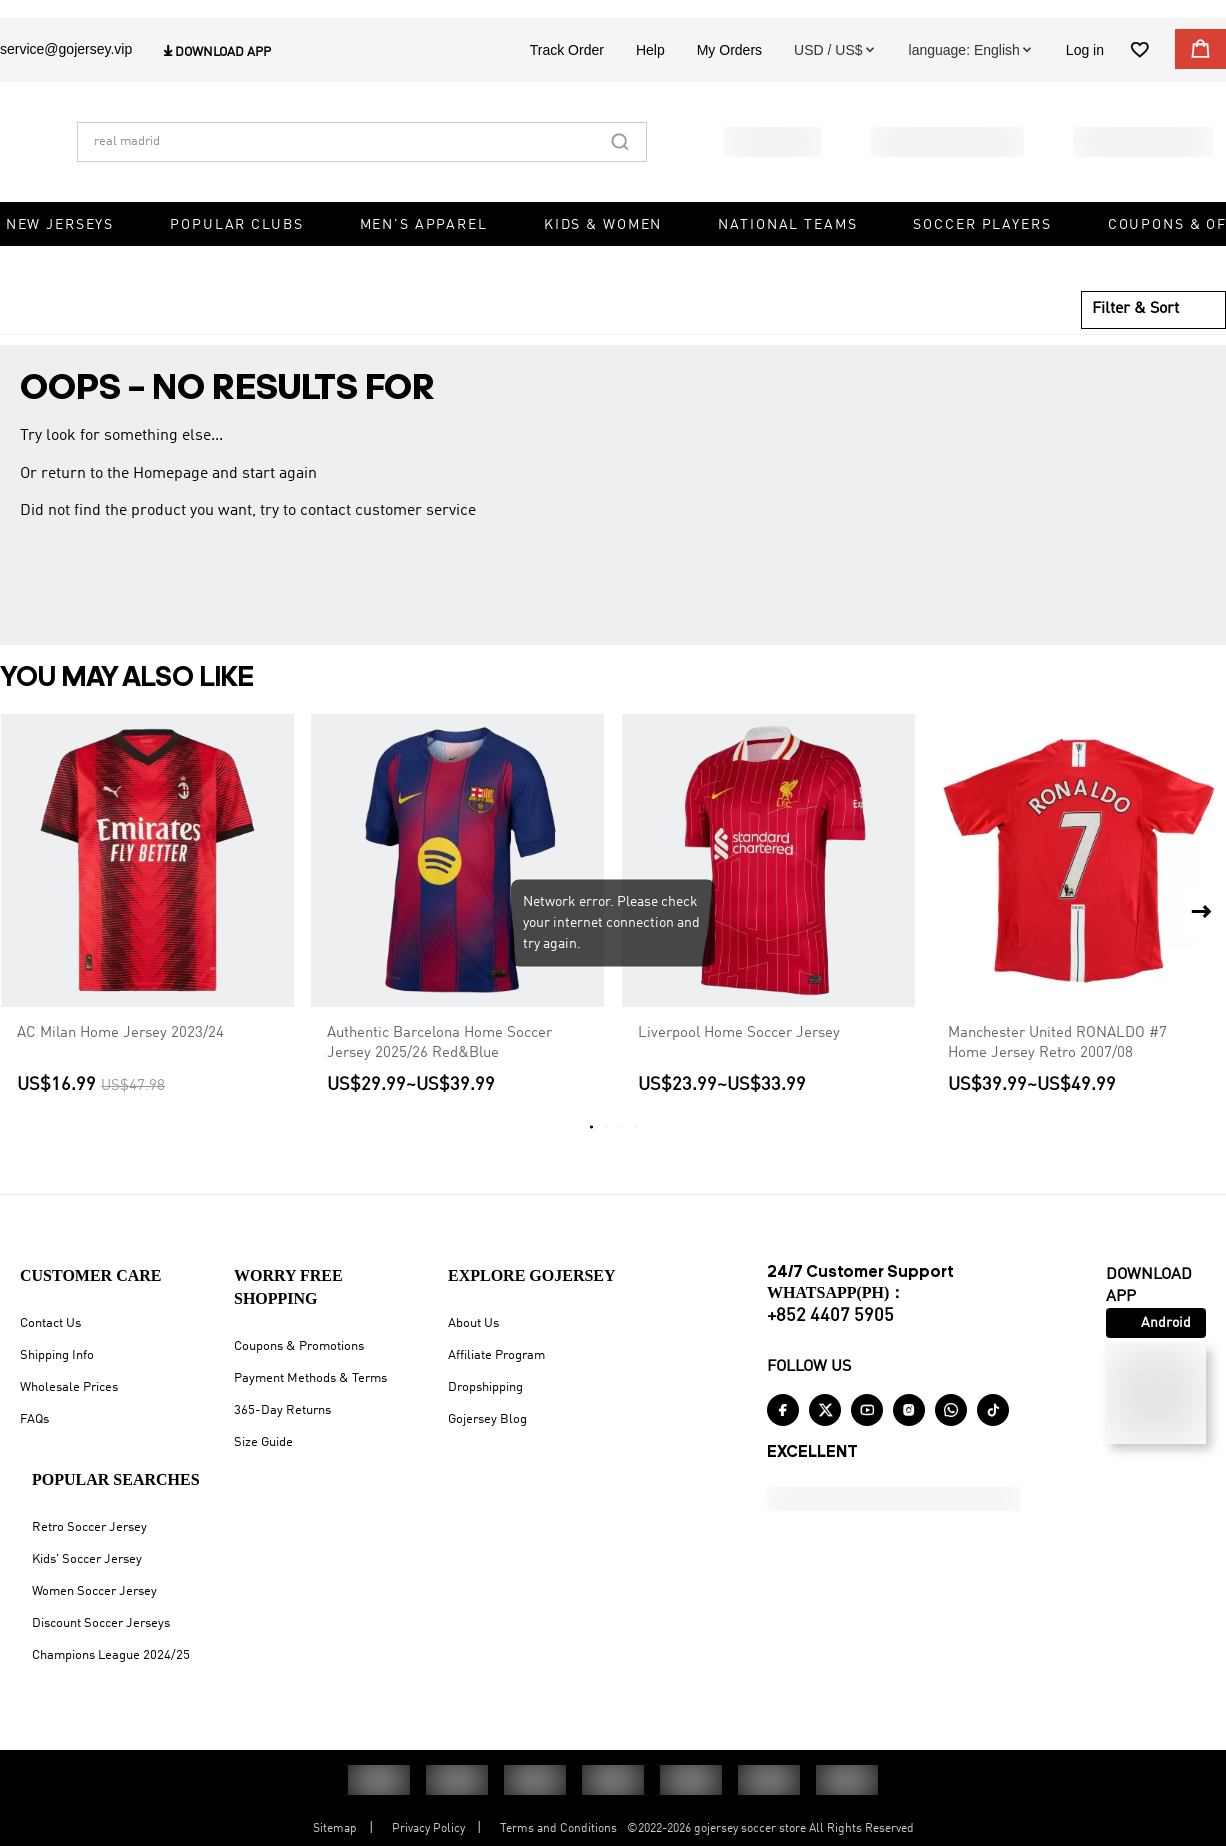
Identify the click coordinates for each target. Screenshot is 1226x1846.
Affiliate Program (496, 1388)
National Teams (787, 258)
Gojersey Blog (487, 1452)
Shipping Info (57, 1388)
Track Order (567, 83)
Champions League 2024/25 (111, 1688)
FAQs (34, 1452)
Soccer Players (982, 258)
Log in (1085, 83)
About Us (473, 1356)
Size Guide (263, 1475)
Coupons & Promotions (299, 1379)
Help (650, 83)
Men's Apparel (424, 258)
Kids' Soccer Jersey (87, 1592)
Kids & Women (603, 258)
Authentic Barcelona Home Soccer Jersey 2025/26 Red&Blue (439, 1076)
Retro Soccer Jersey (89, 1560)
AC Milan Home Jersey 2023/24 (120, 1066)
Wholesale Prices (69, 1420)
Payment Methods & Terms (310, 1411)
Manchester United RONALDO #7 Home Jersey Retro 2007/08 (1057, 1076)
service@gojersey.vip (66, 82)
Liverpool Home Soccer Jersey (739, 1066)
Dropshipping (485, 1420)
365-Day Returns (282, 1443)
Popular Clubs (236, 258)
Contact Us (50, 1356)
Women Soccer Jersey (94, 1624)
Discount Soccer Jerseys (101, 1656)
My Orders (729, 83)
